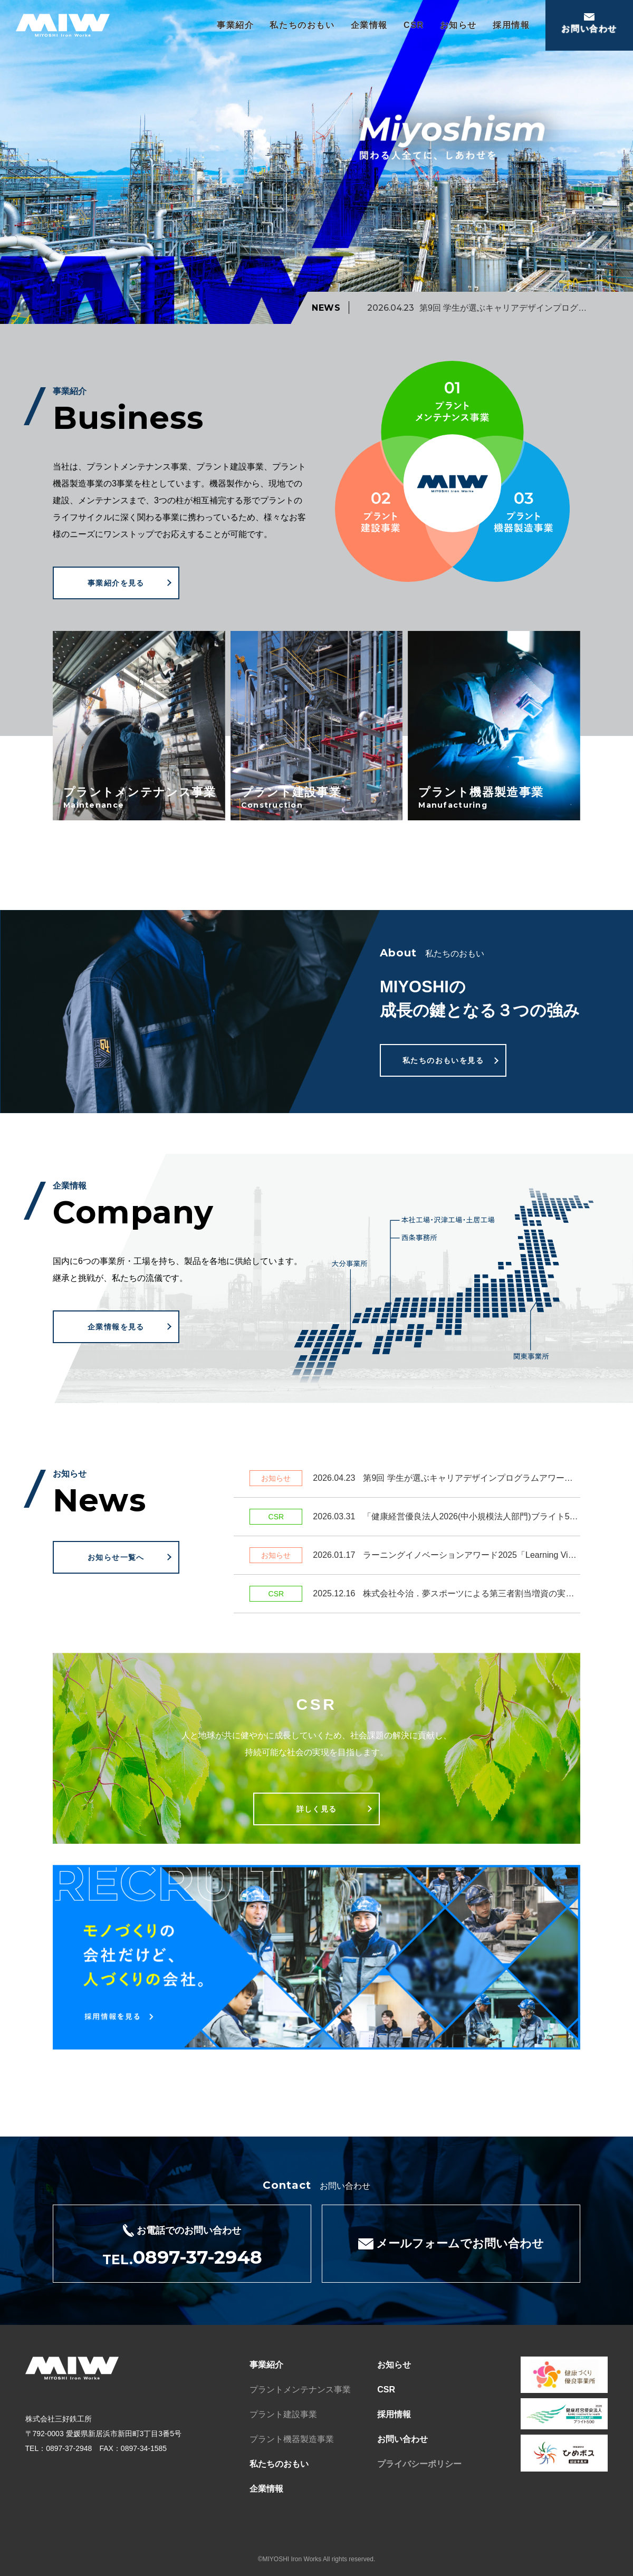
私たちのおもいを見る (443, 1060)
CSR (414, 25)
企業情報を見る (116, 1327)
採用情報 (511, 25)
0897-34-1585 (144, 2448)
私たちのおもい (302, 25)
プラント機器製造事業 (292, 2439)
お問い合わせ (402, 2439)
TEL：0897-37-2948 (58, 2448)
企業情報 (369, 25)
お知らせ (458, 25)
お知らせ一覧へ (116, 1557)
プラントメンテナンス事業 (300, 2389)
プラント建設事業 (283, 2414)
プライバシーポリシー (419, 2463)
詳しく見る (316, 1809)
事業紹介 (235, 25)
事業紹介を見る (116, 583)
